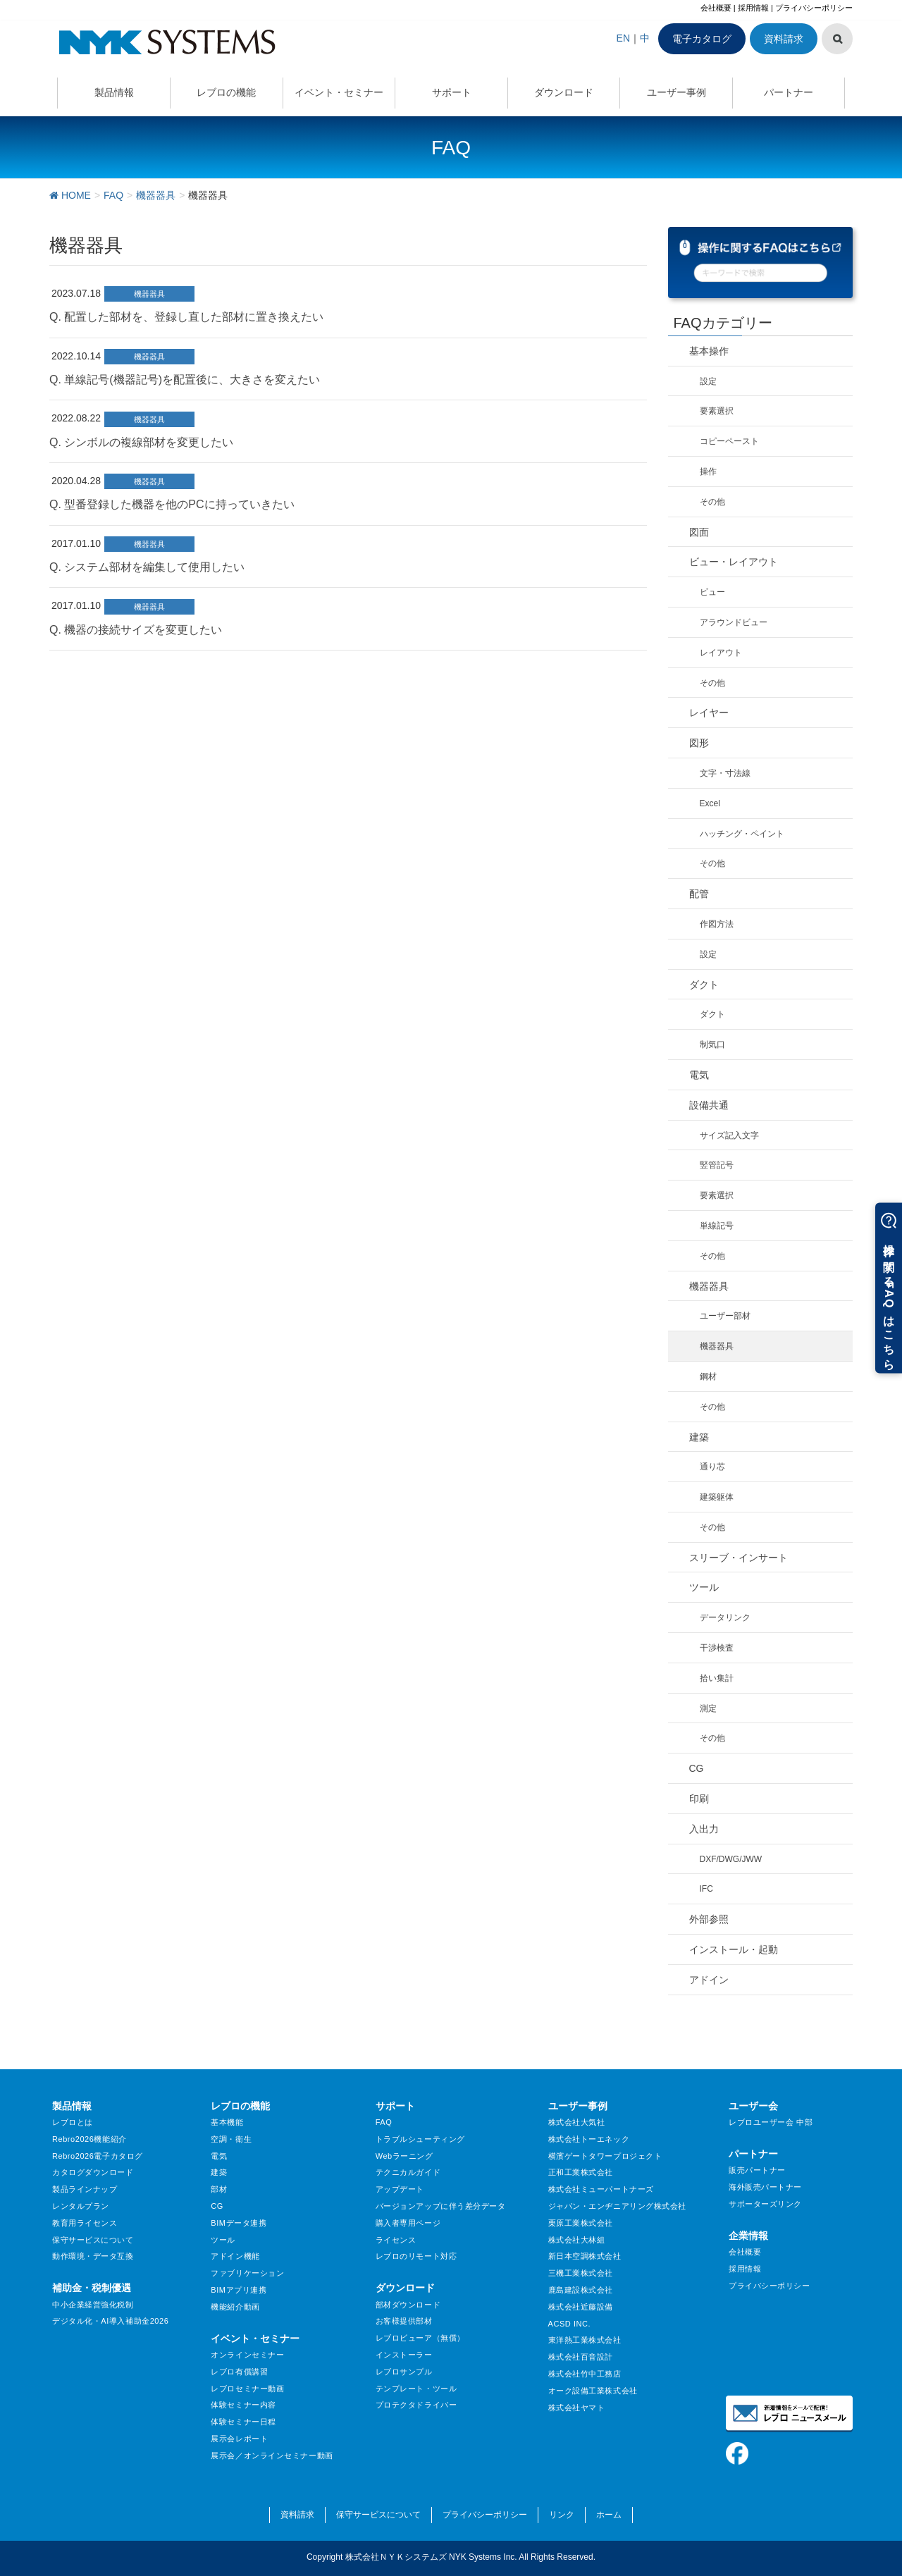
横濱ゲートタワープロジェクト (605, 2156)
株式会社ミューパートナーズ (601, 2189)
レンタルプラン (80, 2206)
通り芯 (712, 1467)
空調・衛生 (231, 2139)
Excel (710, 803)
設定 (708, 381)
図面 (699, 532)
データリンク (725, 1617)
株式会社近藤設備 (580, 2307)
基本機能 (227, 2122)
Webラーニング (404, 2156)
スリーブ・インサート (738, 1557)
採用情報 (753, 8)
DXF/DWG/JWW (731, 1859)
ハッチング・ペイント (742, 834)
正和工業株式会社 (580, 2172)
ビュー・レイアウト (733, 561)
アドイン (709, 1979)
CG (696, 1768)
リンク (561, 2515)
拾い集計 (717, 1678)
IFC (706, 1889)
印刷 (699, 1798)
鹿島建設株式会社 (580, 2290)
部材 (219, 2189)
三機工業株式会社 (580, 2273)
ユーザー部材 (725, 1316)
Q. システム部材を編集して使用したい (147, 567)
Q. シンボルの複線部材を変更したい (141, 442)
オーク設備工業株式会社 (593, 2390)
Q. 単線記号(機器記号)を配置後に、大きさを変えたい (184, 380)
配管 (699, 893)
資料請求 (783, 38)
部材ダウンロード (408, 2304)
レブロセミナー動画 (247, 2388)
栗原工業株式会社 (580, 2223)
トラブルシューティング (420, 2139)
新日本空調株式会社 (585, 2256)
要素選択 (717, 411)
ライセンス (396, 2240)
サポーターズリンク (765, 2204)
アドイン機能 (235, 2256)
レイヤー (709, 712)
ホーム (609, 2515)
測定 (708, 1708)
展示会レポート (239, 2438)
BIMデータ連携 (238, 2223)
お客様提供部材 (404, 2321)
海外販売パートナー (765, 2187)
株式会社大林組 (576, 2240)
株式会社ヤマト (576, 2407)
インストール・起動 (733, 1949)
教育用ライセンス (84, 2223)
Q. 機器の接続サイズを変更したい (135, 630)
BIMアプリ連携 (238, 2290)
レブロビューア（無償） (420, 2338)
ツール (704, 1587)
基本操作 (709, 351)
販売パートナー (757, 2170)
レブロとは (72, 2122)
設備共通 (709, 1105)
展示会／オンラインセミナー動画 (272, 2455)
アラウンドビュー (733, 622)
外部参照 (709, 1919)
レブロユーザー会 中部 (771, 2122)
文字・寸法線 (725, 773)
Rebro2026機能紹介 (89, 2139)
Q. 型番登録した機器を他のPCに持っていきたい (172, 504)
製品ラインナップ (84, 2189)
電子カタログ (701, 38)
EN (623, 38)
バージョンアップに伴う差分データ (441, 2206)
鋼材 (708, 1376)
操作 (708, 471)
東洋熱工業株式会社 (585, 2340)
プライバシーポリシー (814, 8)
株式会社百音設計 (580, 2357)
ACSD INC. (569, 2323)
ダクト (704, 984)
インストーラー (404, 2354)
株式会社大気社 (576, 2122)
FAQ (384, 2122)
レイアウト (721, 653)
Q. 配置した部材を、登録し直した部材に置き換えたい (186, 317)
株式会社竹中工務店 (585, 2373)
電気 (699, 1074)
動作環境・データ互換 (93, 2256)
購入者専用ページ (408, 2223)
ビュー (712, 592)
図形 (699, 742)
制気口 (712, 1044)
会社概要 (715, 8)
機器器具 (149, 294)
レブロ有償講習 (239, 2371)
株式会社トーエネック (589, 2139)
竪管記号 (717, 1165)
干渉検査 (717, 1648)
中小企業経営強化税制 (93, 2304)
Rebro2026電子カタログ (97, 2156)
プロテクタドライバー (416, 2405)
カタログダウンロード (93, 2172)
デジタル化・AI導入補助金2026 (110, 2321)
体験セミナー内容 (243, 2405)
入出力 (704, 1829)
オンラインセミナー (247, 2354)
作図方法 (717, 924)
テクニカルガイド (408, 2172)
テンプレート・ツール (416, 2388)
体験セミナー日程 (243, 2421)
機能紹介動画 (235, 2307)
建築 (699, 1437)
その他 (712, 502)
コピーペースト (729, 441)
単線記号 (717, 1226)
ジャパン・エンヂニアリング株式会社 (617, 2206)
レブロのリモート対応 (416, 2256)
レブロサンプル (404, 2371)
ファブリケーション (247, 2273)
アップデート (400, 2189)
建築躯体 (717, 1497)
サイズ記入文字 (729, 1135)
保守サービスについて (93, 2240)
